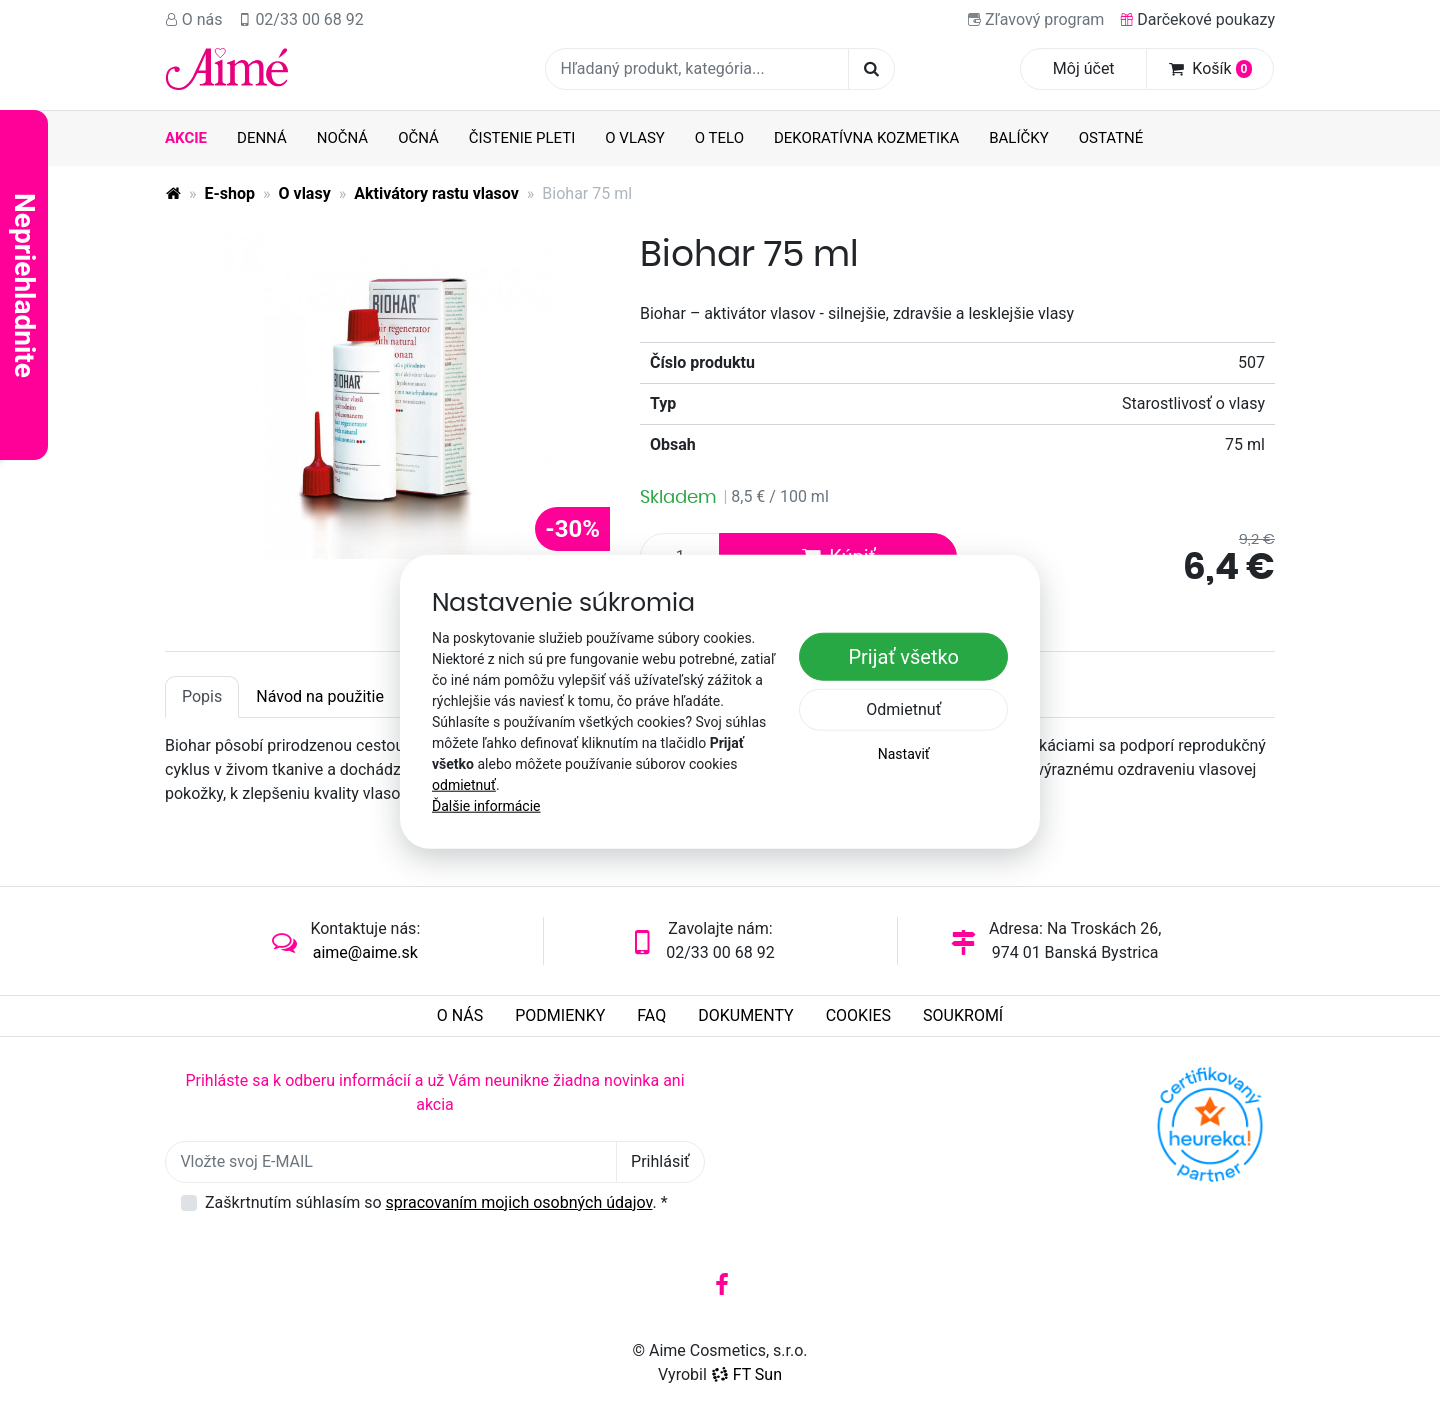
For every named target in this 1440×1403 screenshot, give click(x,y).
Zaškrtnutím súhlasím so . (436, 1202)
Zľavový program (1036, 19)
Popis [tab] (202, 696)
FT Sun (746, 1374)
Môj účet (1084, 68)
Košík (1210, 68)
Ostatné (1111, 138)
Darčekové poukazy (1197, 19)
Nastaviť (904, 754)
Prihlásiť (660, 1161)
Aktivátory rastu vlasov (436, 193)
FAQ (651, 1015)
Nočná (342, 138)
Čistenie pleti (522, 138)
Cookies (858, 1015)
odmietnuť (464, 785)
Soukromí (963, 1015)
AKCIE (186, 138)
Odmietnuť (903, 709)
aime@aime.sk (365, 952)
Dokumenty (745, 1015)
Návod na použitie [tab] (320, 696)
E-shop (230, 193)
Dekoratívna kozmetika (866, 138)
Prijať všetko (903, 657)
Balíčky (1018, 138)
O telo (719, 138)
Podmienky (560, 1015)
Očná (418, 138)
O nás (194, 19)
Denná (262, 138)
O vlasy (635, 138)
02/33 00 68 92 (301, 19)
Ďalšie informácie (486, 806)
